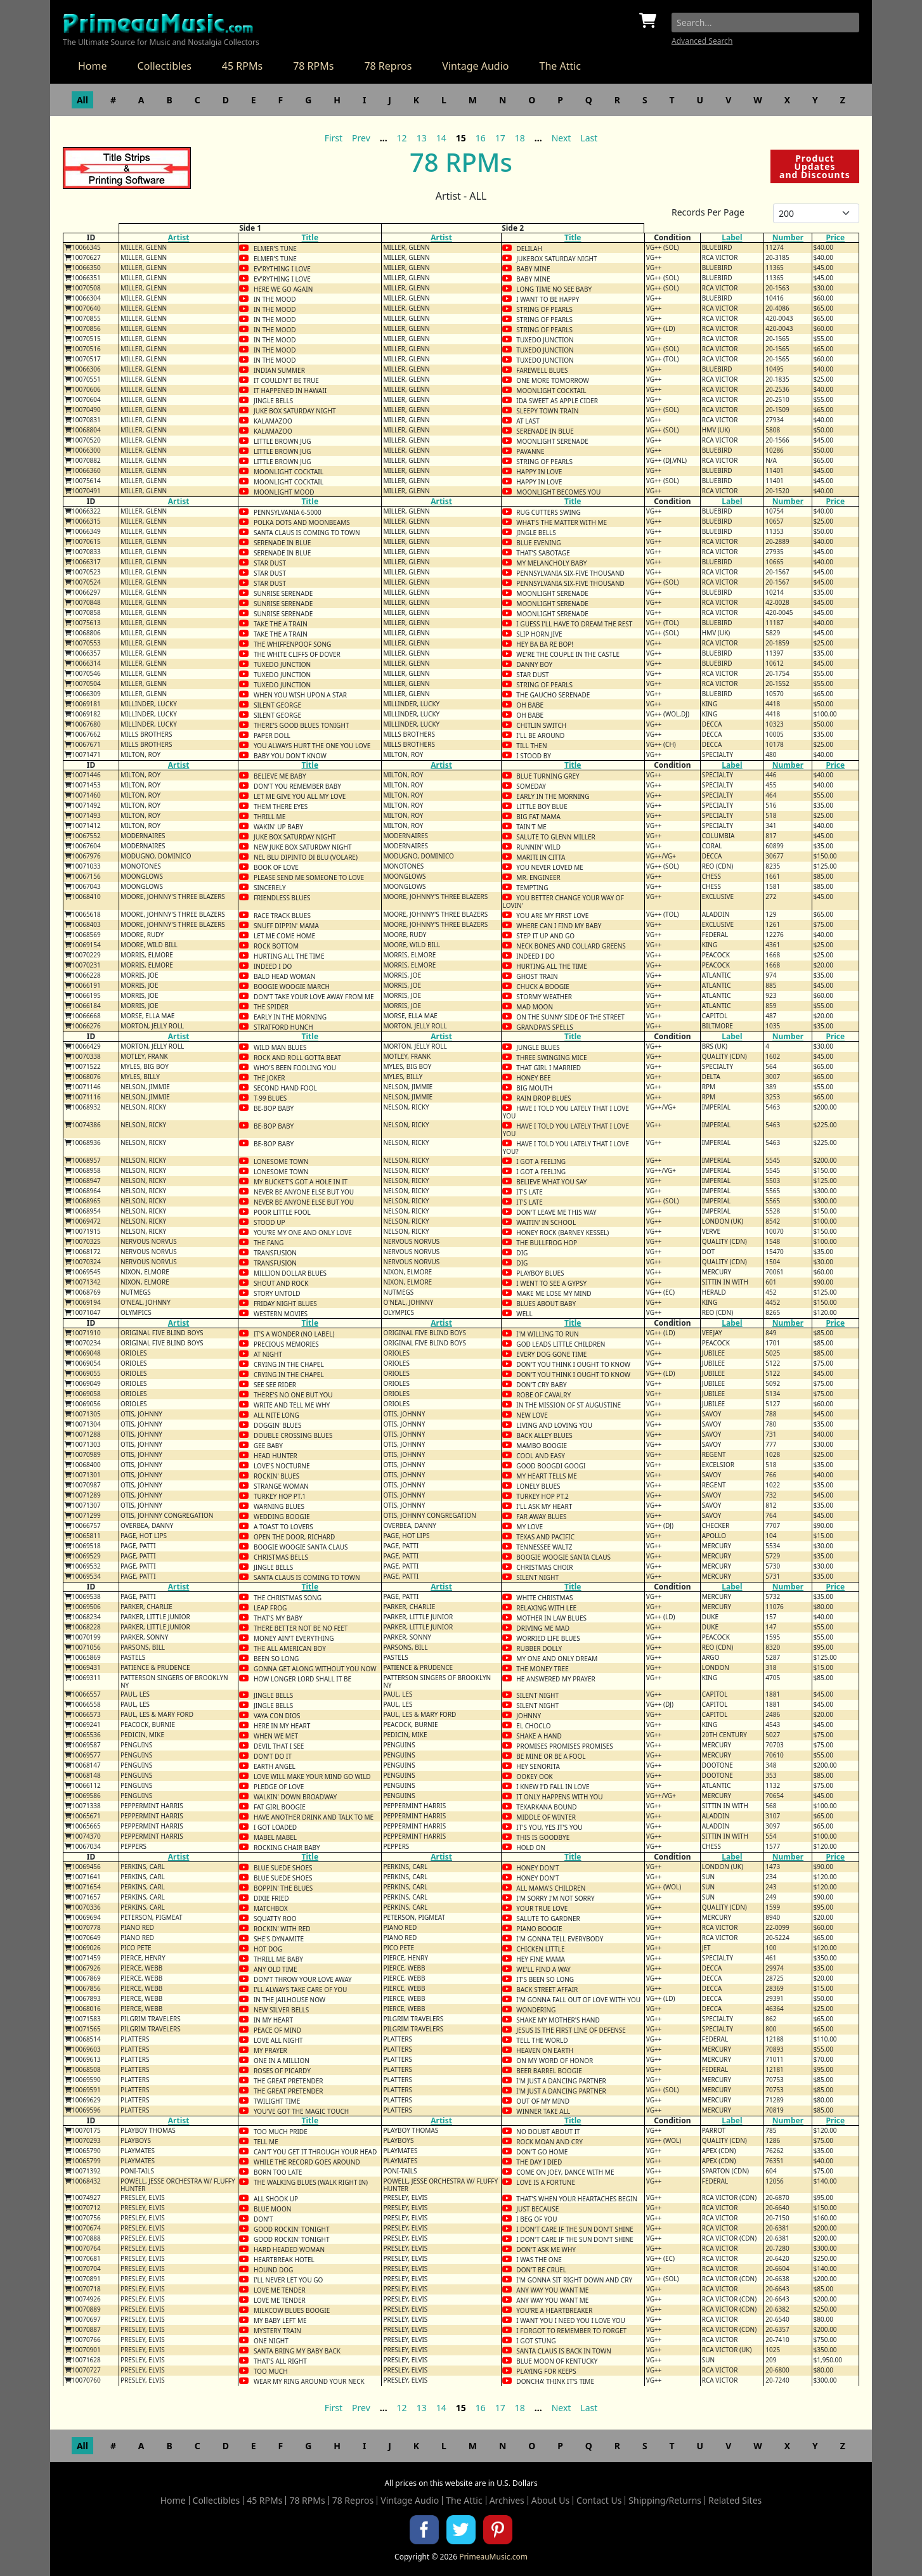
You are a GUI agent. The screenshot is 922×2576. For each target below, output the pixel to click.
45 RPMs (242, 66)
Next (561, 138)
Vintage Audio (475, 66)
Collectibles (165, 66)
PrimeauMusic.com (493, 2556)
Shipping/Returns (664, 2500)
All (82, 100)
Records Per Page (708, 212)
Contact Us (598, 2500)
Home (92, 66)
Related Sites (735, 2500)
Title (310, 237)
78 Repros (388, 66)
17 (500, 138)
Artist (179, 237)
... (383, 138)
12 (402, 138)
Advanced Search (702, 41)
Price (835, 237)
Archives (507, 2500)
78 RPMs (313, 66)
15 (461, 138)
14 (441, 138)
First (333, 138)
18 (520, 138)
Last (588, 138)
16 (481, 138)
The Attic (560, 66)
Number (787, 237)
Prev (361, 138)
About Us (550, 2500)
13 (422, 138)
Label (732, 237)
